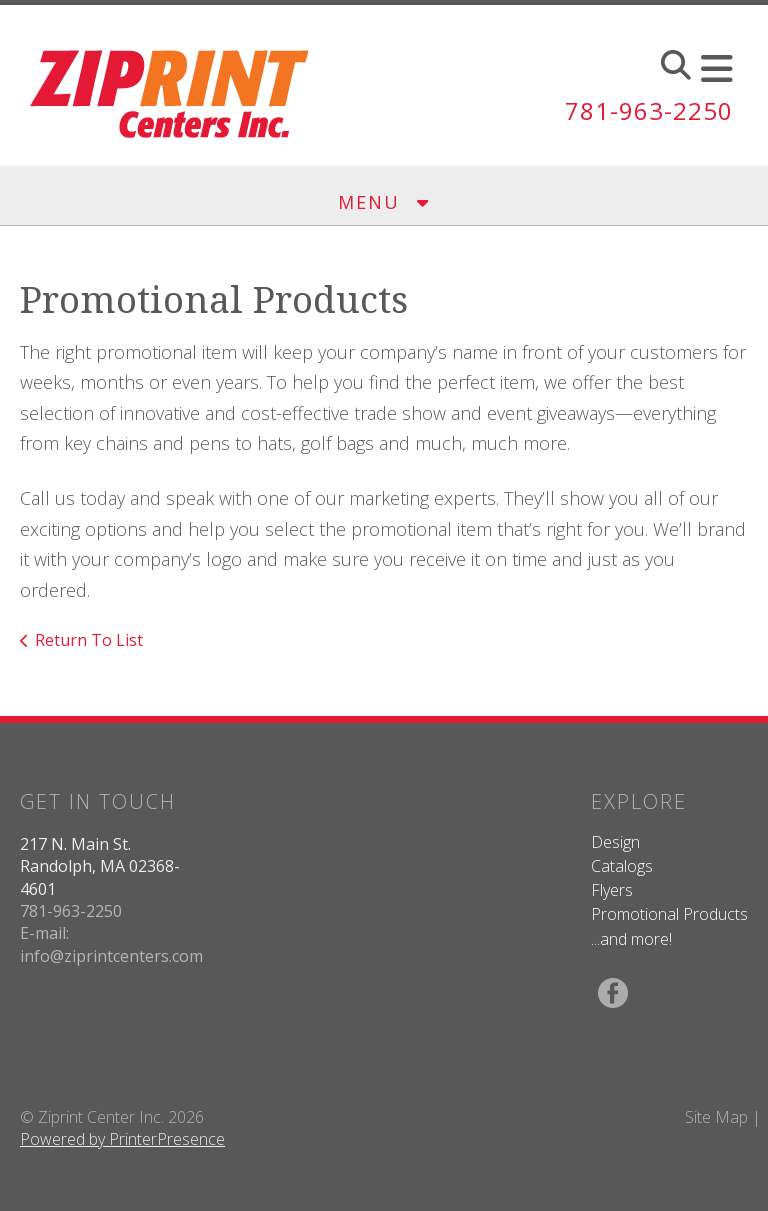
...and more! (631, 939)
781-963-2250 (649, 110)
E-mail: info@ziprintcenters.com (111, 944)
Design (615, 842)
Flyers (612, 890)
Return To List (89, 640)
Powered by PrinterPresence (122, 1139)
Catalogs (622, 866)
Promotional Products (669, 914)
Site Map (716, 1117)
